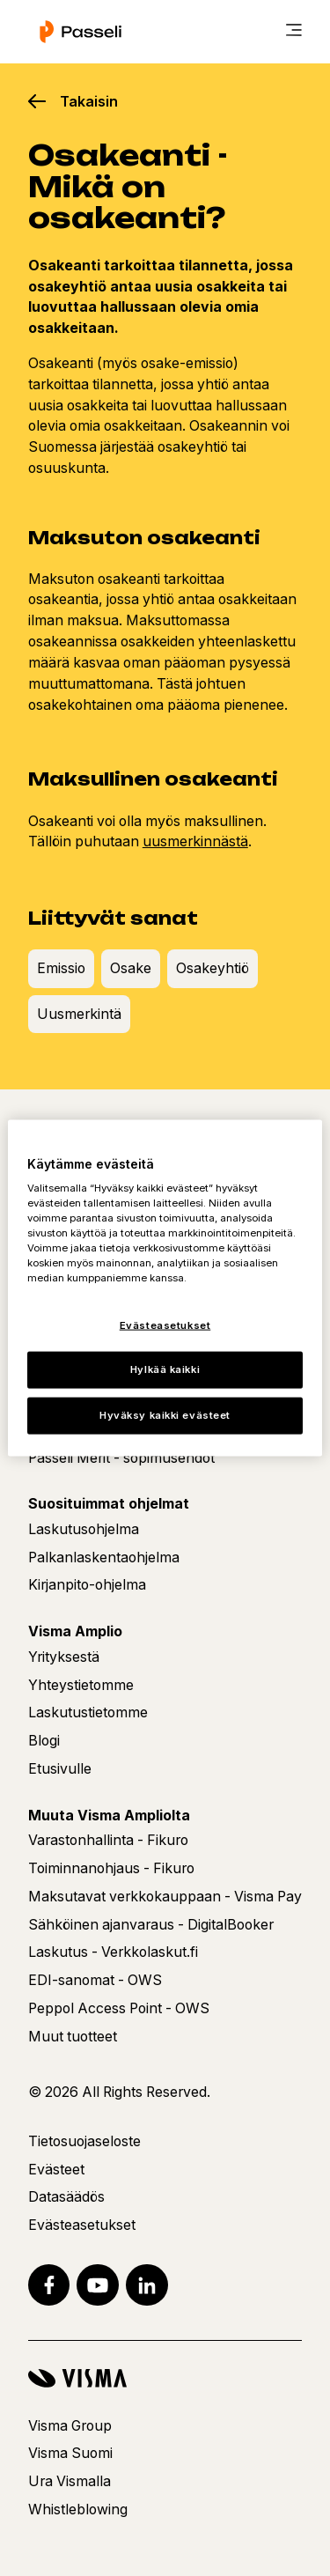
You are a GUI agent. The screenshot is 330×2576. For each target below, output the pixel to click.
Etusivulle (60, 1768)
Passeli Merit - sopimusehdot (121, 1458)
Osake (130, 968)
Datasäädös (66, 2196)
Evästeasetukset (82, 2225)
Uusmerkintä (79, 1014)
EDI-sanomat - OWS (95, 1980)
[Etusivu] (80, 31)
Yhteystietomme (81, 1685)
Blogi (44, 1740)
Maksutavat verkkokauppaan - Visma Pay (165, 1896)
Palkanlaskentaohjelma (104, 1557)
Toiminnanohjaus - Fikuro (111, 1868)
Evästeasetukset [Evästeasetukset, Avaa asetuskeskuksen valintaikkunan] (165, 1324)
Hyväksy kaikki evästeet (165, 1415)
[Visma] (165, 2378)
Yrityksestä (63, 1657)
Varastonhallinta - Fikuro (108, 1840)
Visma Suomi (70, 2453)
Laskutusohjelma (83, 1529)
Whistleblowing (78, 2509)
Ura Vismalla (69, 2481)
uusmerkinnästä (195, 841)
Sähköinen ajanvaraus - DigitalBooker (151, 1924)
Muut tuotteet (72, 2036)
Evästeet (56, 2169)
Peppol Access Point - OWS (118, 2008)
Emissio (61, 968)
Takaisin (89, 101)
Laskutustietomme (88, 1712)
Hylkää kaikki (165, 1369)
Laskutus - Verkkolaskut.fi (113, 1952)
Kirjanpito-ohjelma (87, 1584)
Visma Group (70, 2425)
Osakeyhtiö (212, 968)
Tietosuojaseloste (84, 2141)
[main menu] (294, 31)
